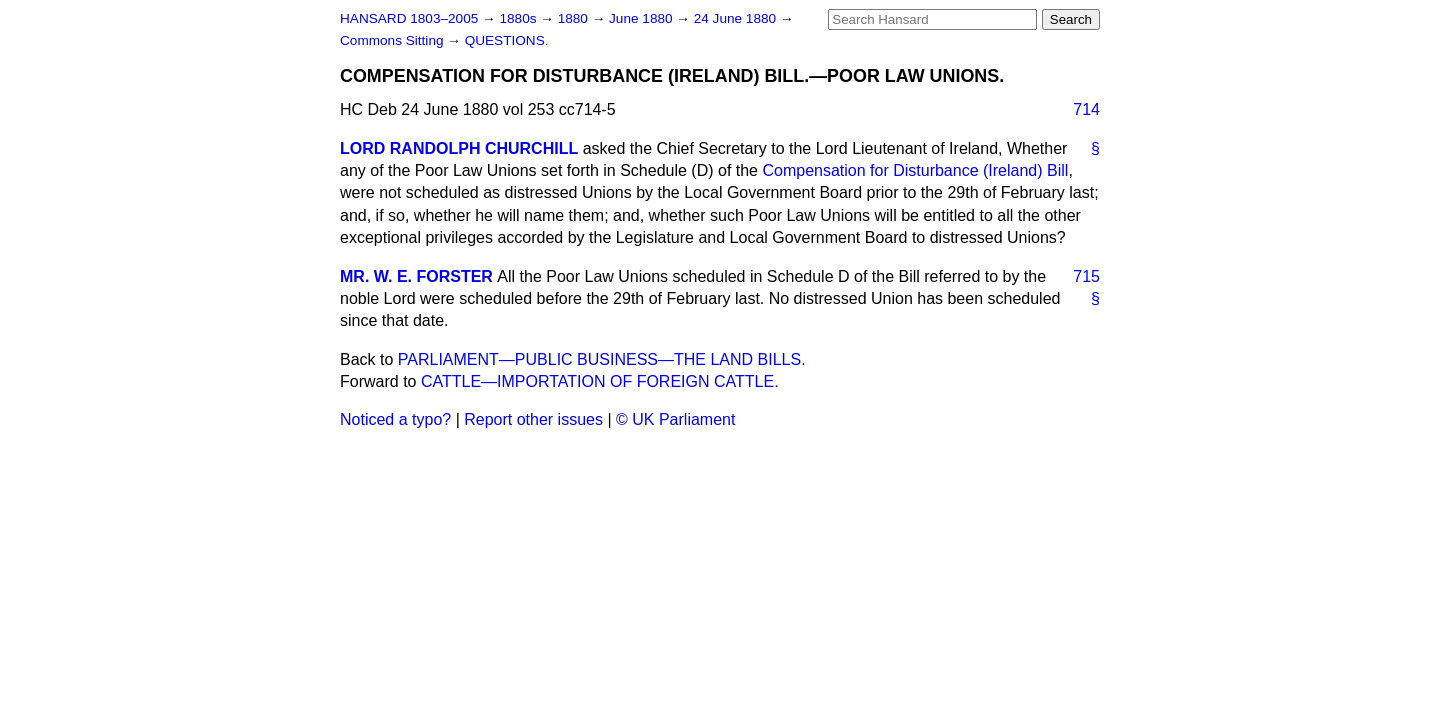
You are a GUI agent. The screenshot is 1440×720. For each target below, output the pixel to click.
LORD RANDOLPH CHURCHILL (459, 148)
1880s (519, 18)
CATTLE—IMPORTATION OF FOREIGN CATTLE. (600, 381)
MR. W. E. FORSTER (416, 276)
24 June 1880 (737, 18)
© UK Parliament (675, 419)
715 (1086, 276)
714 (1086, 109)
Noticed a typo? (395, 419)
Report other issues (533, 419)
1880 (575, 18)
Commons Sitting (393, 40)
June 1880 (642, 18)
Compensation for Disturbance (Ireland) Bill (915, 170)
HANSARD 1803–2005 (409, 18)
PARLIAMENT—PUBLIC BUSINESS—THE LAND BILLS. (602, 359)
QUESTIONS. (507, 40)
